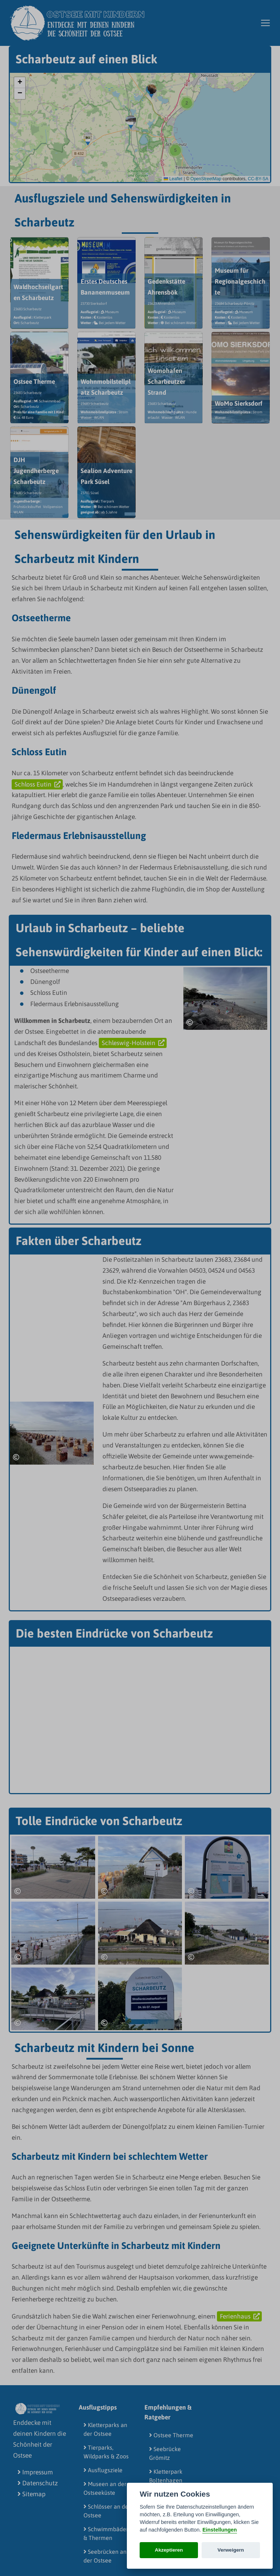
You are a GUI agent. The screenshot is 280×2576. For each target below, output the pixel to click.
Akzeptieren (169, 2550)
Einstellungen (219, 2530)
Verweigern (231, 2550)
